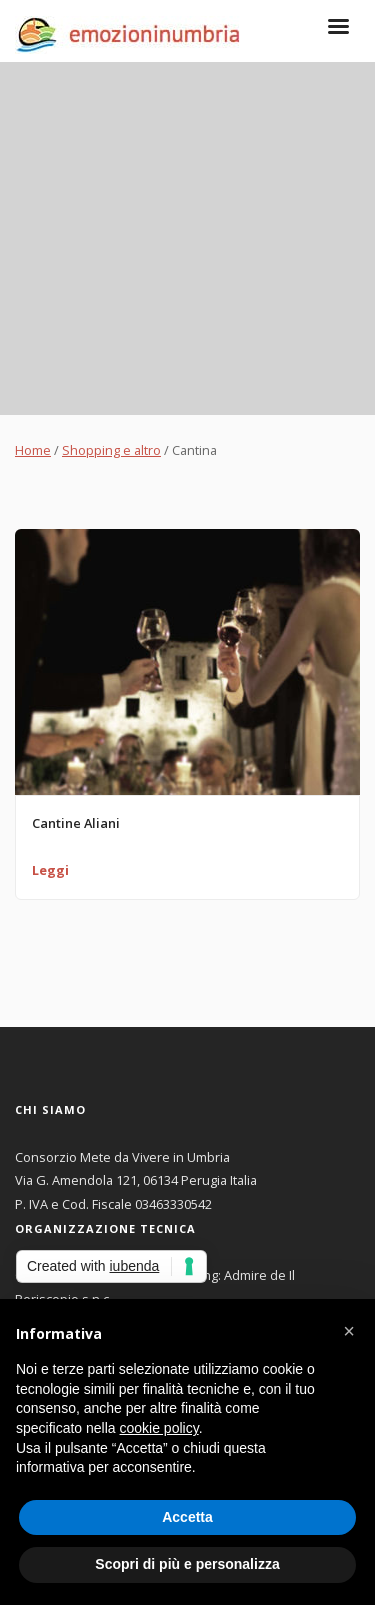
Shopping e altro (111, 450)
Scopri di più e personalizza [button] (187, 1564)
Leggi (50, 870)
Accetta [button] (187, 1517)
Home (33, 450)
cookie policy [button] (159, 1428)
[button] (349, 1331)
